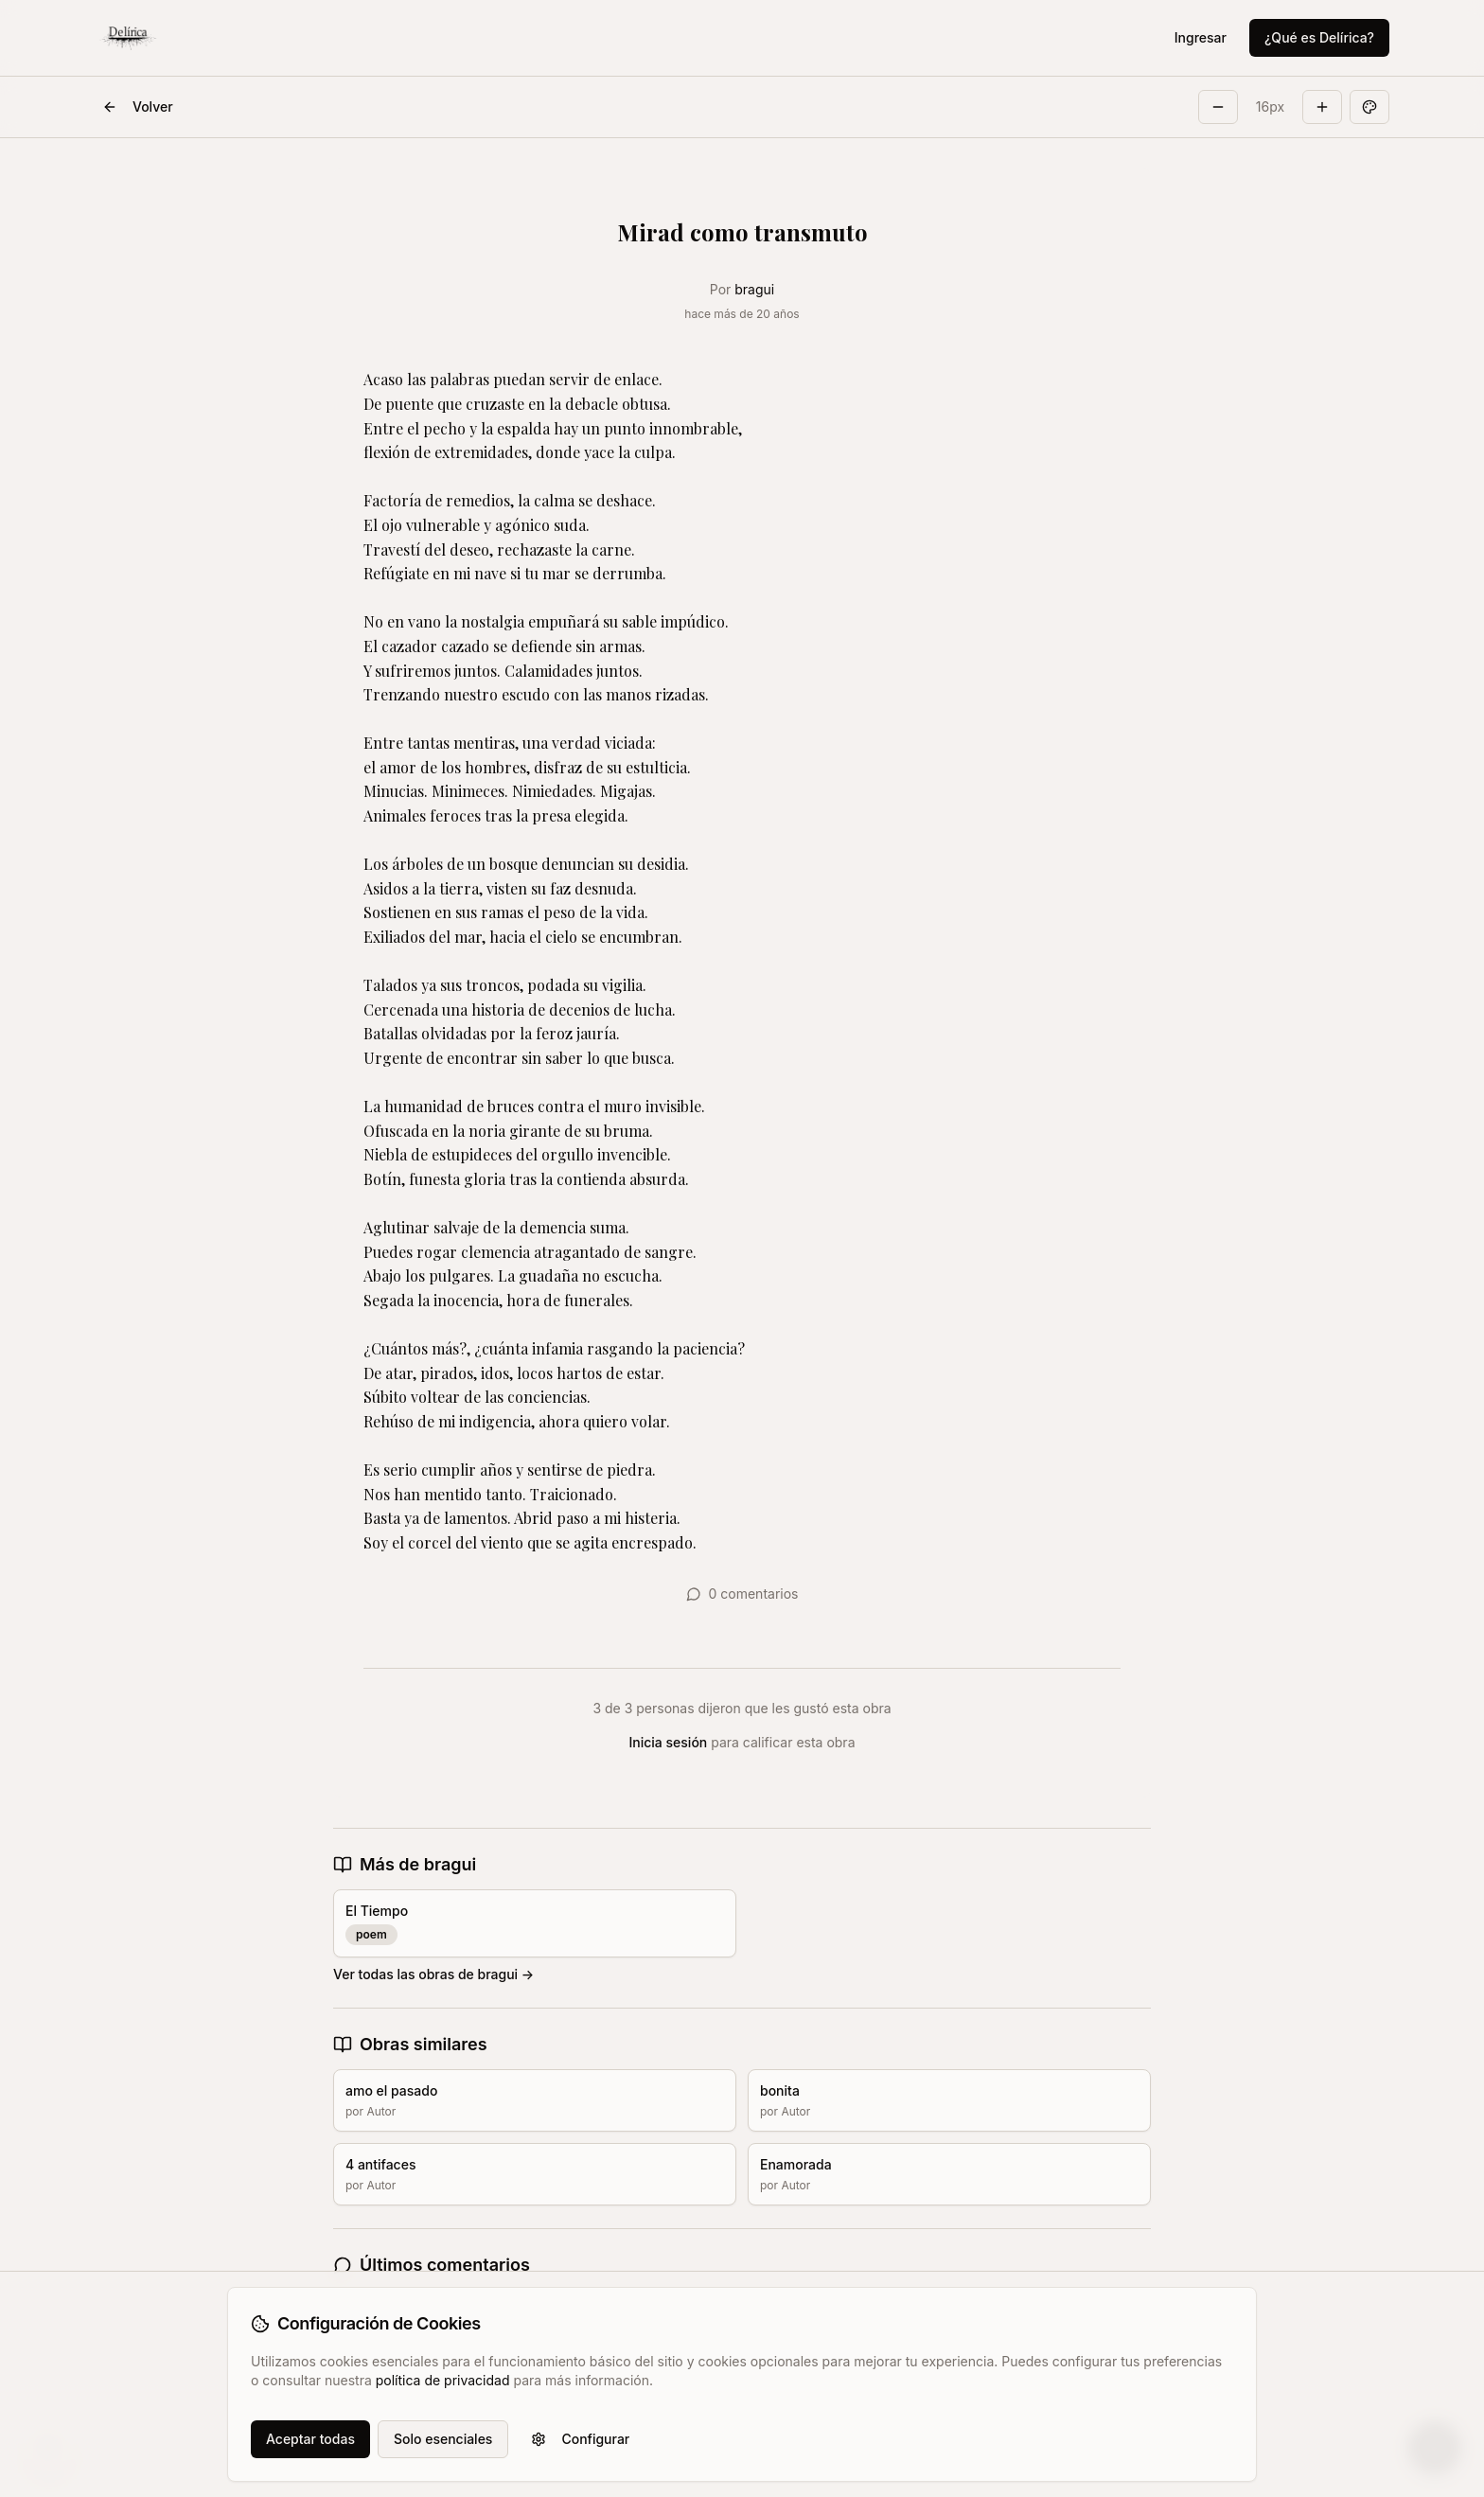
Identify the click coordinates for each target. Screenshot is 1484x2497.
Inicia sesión (668, 1742)
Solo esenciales (443, 2439)
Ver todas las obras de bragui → (433, 1974)
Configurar (580, 2439)
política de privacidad (443, 2380)
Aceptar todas (310, 2439)
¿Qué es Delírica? (1319, 37)
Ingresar (1201, 37)
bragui (754, 289)
